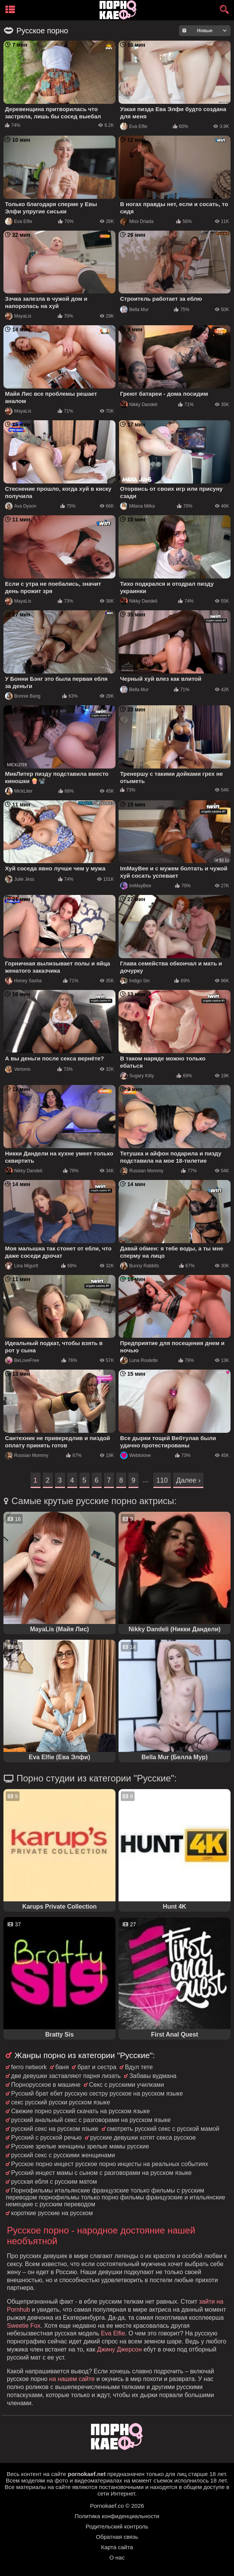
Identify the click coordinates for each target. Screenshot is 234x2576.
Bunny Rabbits (139, 1266)
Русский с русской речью (46, 2137)
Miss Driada (136, 221)
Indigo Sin (135, 981)
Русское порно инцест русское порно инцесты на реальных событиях (109, 2164)
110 (162, 1480)
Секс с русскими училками (126, 2084)
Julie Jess (19, 879)
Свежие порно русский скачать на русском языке (80, 2111)
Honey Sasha (23, 981)
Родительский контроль (117, 2526)
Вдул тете (139, 2067)
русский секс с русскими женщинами (63, 2155)
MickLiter (18, 791)
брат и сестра (96, 2067)
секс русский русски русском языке (60, 2102)
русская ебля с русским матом (54, 2181)
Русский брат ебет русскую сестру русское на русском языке (97, 2093)
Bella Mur (134, 309)
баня (62, 2067)
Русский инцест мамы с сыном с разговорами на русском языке (101, 2173)
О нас (117, 2557)
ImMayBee (135, 886)
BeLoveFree (22, 1360)
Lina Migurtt (21, 1266)
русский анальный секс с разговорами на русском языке (91, 2120)
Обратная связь (117, 2536)
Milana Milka (137, 506)
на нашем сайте (72, 2379)
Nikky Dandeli (138, 404)
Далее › (188, 1480)
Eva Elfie (133, 126)
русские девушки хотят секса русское (143, 2137)
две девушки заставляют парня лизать (66, 2076)
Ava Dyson (20, 506)
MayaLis (18, 316)
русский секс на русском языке (54, 2128)
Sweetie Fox (24, 2325)
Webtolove (135, 1455)
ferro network (29, 2067)
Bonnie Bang (23, 696)
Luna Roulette (139, 1360)
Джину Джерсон (119, 2349)
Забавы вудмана (152, 2076)
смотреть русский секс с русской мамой (163, 2128)
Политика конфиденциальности (117, 2516)
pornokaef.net (87, 2474)
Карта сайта (117, 2547)
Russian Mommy (141, 1171)
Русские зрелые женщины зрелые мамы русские (80, 2146)
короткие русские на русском (52, 2213)
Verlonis (18, 1069)
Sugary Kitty (137, 1076)
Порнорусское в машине (45, 2084)
